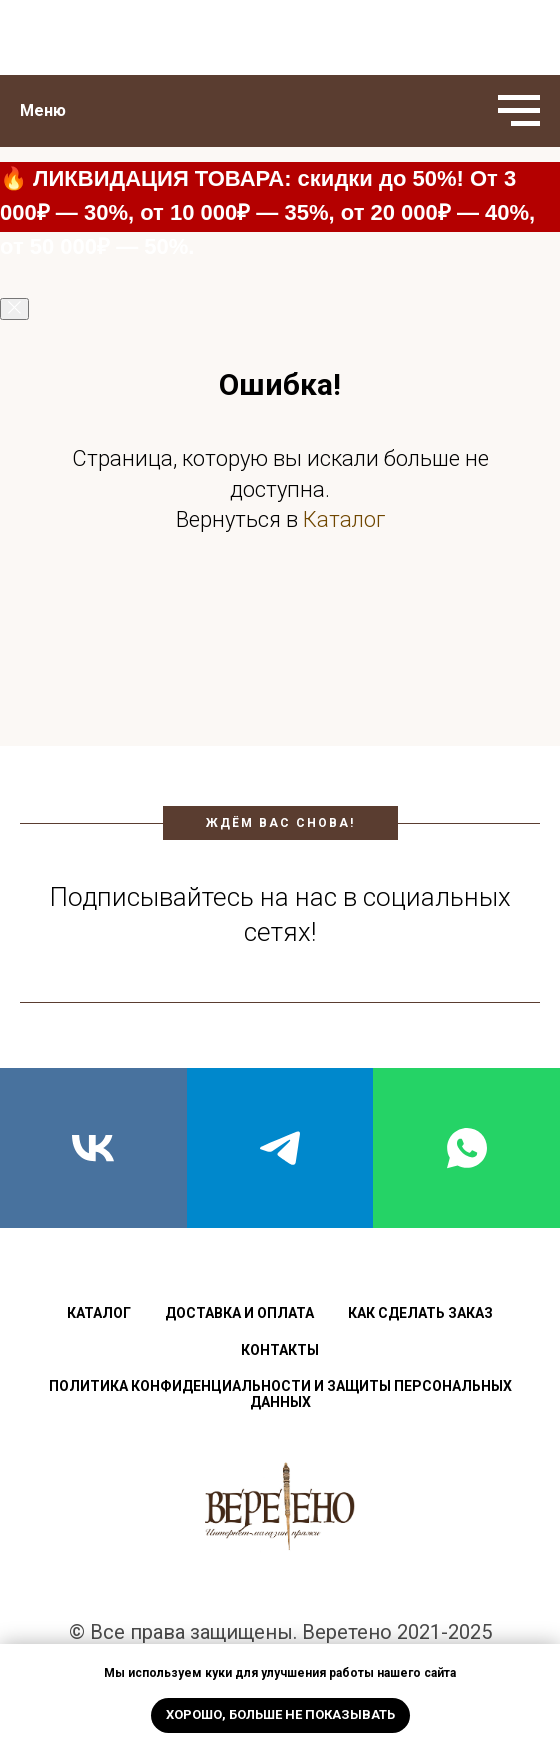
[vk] (93, 1148)
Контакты (280, 1350)
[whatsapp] (466, 1148)
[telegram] (280, 1148)
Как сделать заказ (420, 1313)
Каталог (344, 519)
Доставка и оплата (239, 1313)
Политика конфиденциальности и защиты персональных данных (280, 1394)
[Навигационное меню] (519, 111)
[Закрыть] (14, 309)
